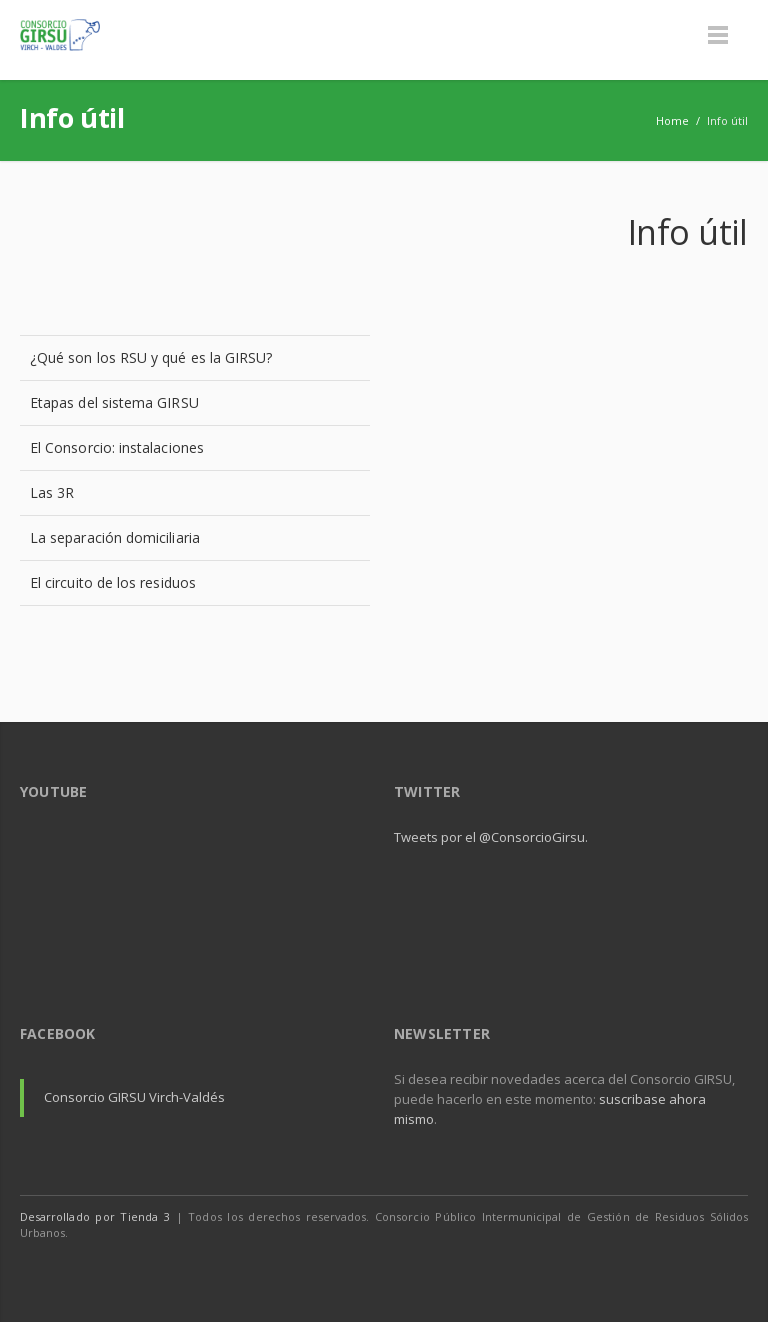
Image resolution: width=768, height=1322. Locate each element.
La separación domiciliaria (115, 537)
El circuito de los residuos (113, 582)
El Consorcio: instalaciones (117, 447)
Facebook (644, 1272)
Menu (718, 35)
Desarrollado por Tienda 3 (95, 1216)
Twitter (686, 1272)
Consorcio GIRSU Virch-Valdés (134, 1097)
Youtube (728, 1272)
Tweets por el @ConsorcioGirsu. (491, 837)
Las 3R (52, 492)
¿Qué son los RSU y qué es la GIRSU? (151, 357)
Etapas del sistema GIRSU (114, 402)
